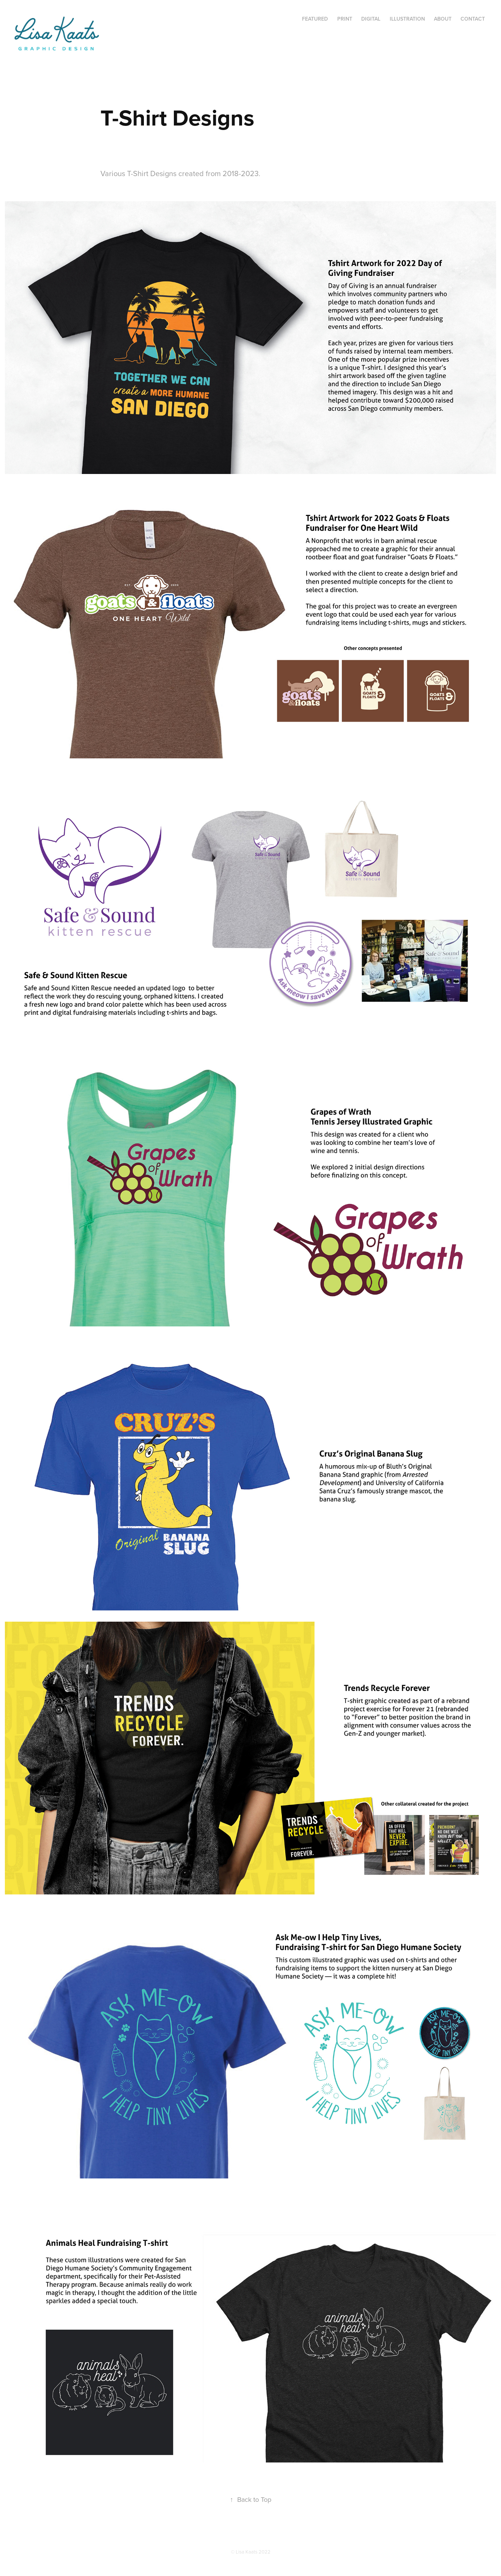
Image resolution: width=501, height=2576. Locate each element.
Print (344, 18)
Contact (473, 18)
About (443, 18)
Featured (315, 18)
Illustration (407, 18)
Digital (370, 18)
